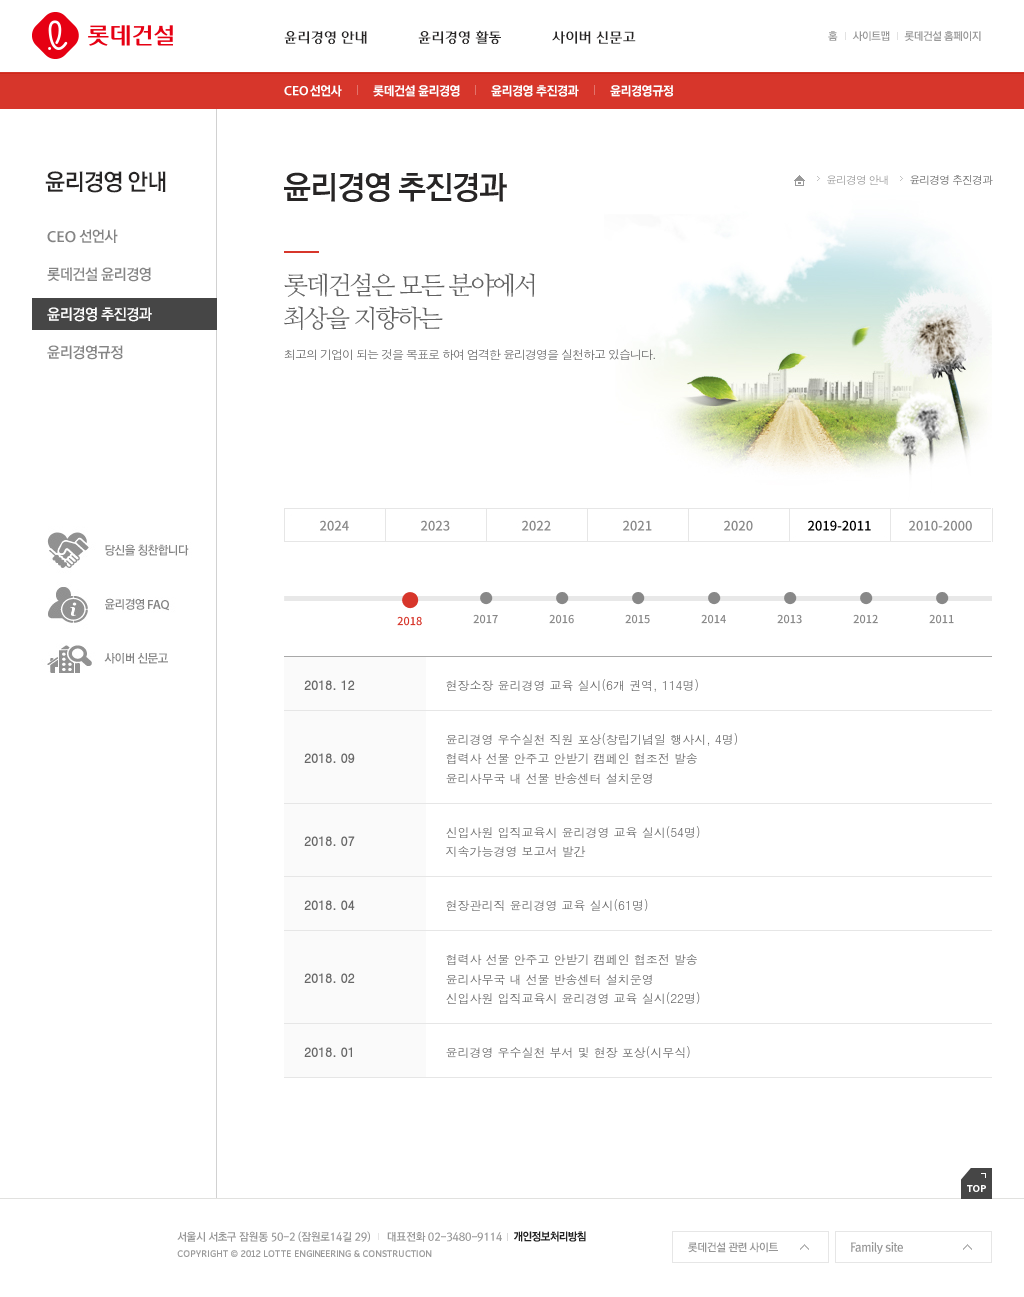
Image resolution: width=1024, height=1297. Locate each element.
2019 (737, 525)
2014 (713, 609)
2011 (941, 609)
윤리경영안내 (124, 164)
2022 (434, 525)
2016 (561, 609)
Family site (913, 1247)
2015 (637, 609)
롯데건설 (102, 35)
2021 (535, 525)
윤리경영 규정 (124, 356)
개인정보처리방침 (552, 1236)
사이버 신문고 (594, 37)
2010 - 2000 (940, 525)
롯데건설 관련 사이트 (750, 1247)
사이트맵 (867, 36)
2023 (334, 525)
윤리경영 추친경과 (124, 317)
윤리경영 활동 (459, 37)
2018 (409, 609)
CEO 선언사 (124, 239)
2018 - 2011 (838, 525)
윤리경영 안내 (325, 37)
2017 (485, 609)
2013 (789, 609)
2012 (865, 609)
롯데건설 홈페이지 (944, 36)
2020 (636, 525)
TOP (976, 1183)
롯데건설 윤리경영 (124, 278)
